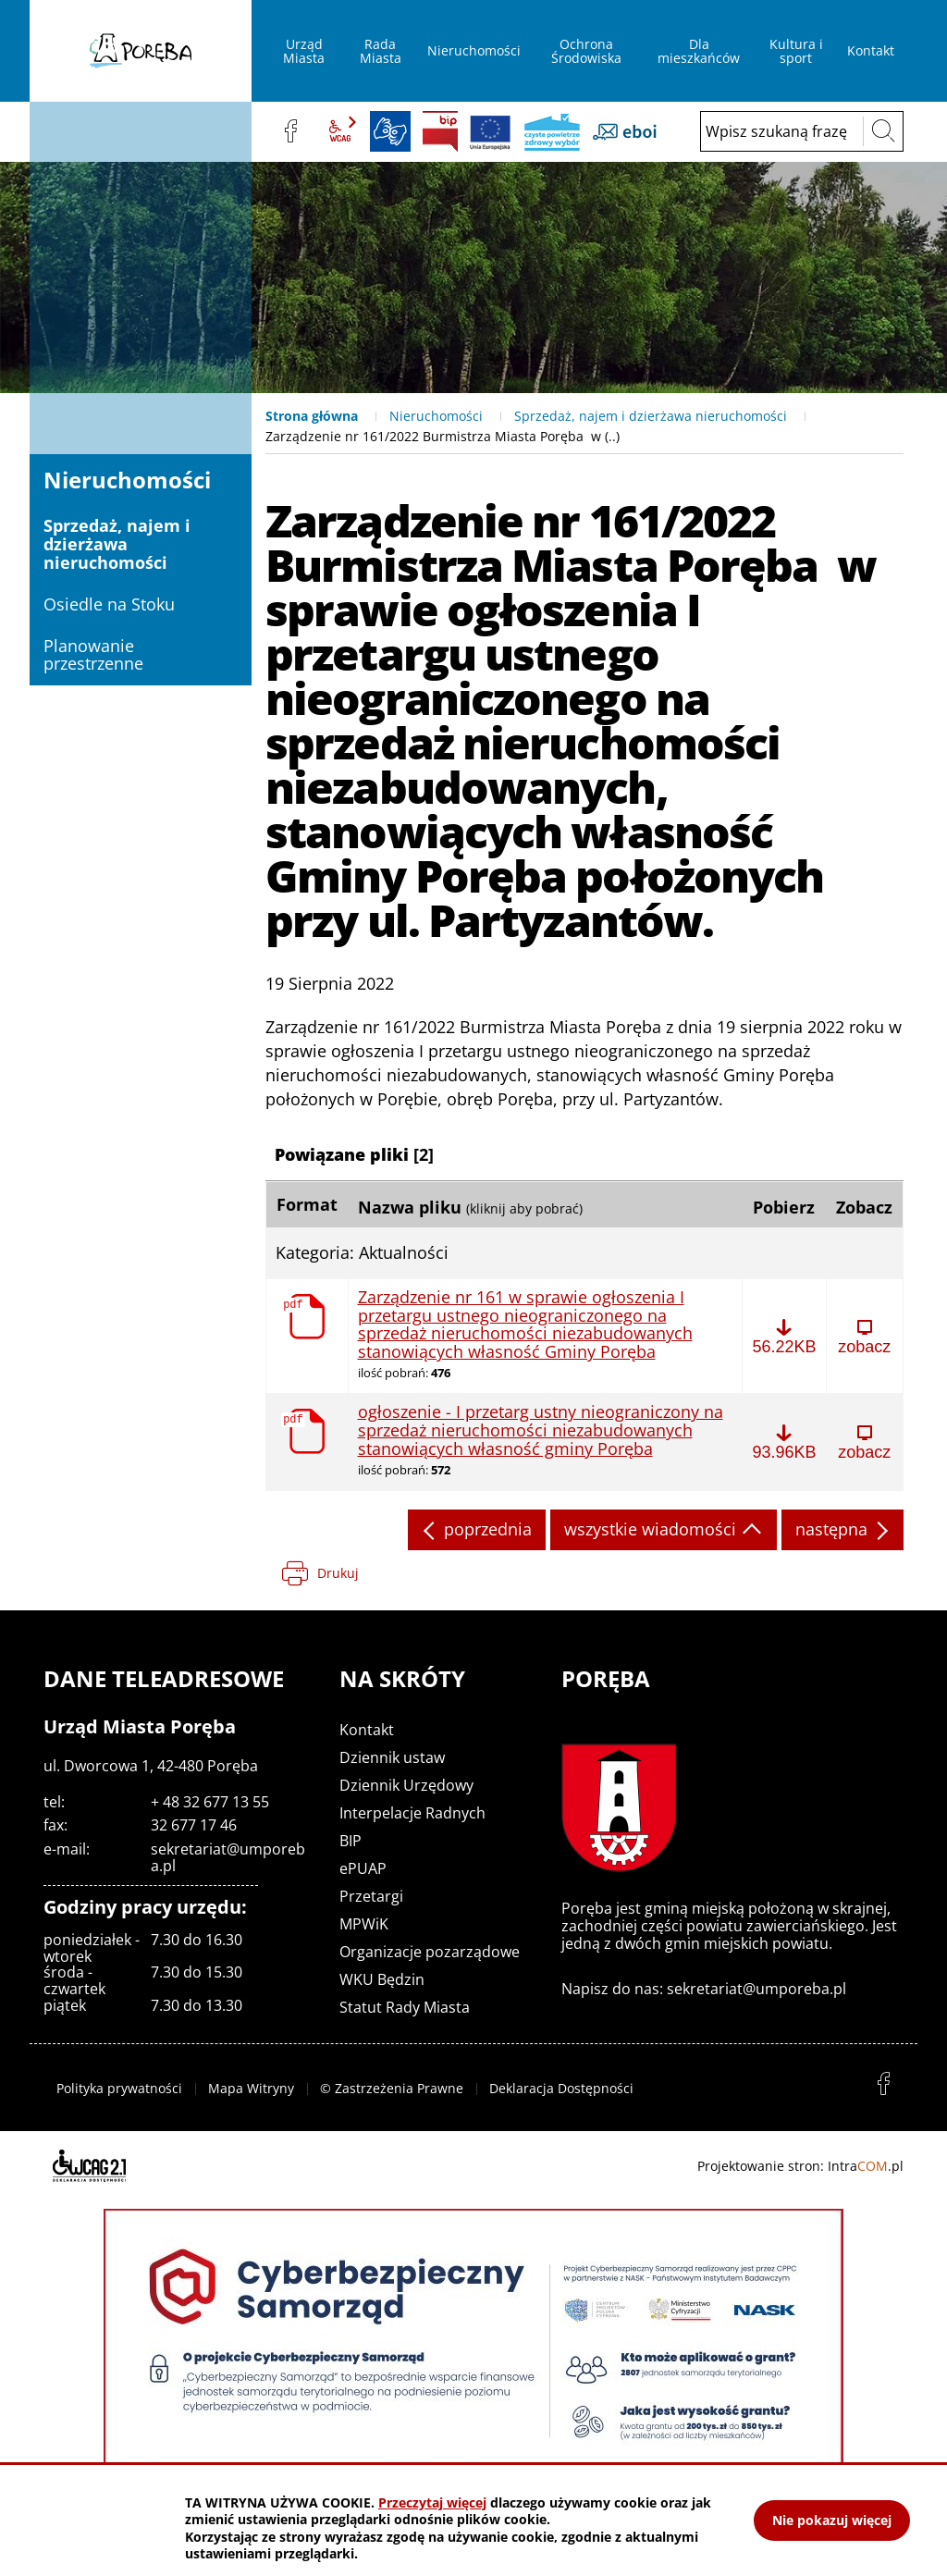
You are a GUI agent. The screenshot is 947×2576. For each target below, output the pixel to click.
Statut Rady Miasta (404, 2007)
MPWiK (363, 1924)
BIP (440, 131)
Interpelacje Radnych (412, 1813)
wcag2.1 (340, 131)
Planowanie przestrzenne (93, 655)
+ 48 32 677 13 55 (210, 1802)
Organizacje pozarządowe (429, 1951)
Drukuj (338, 1573)
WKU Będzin (381, 1979)
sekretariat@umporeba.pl (228, 1857)
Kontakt (366, 1729)
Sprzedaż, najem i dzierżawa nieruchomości (650, 416)
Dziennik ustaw (392, 1757)
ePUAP (363, 1868)
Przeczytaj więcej (432, 2502)
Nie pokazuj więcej (832, 2520)
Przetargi (371, 1896)
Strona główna (311, 416)
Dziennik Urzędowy (406, 1785)
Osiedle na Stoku (109, 604)
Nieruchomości (436, 416)
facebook (290, 131)
